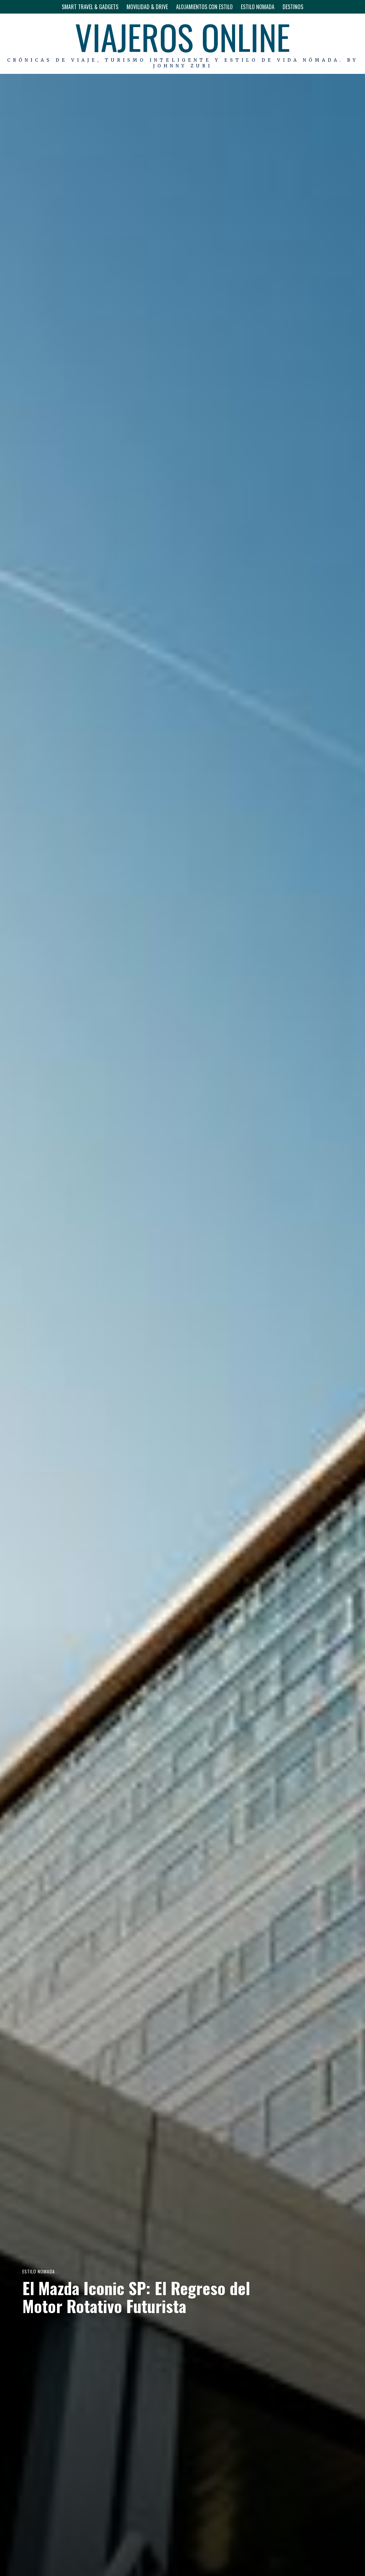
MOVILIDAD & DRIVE (147, 7)
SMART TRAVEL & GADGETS (90, 7)
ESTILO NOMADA (257, 7)
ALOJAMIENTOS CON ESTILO (204, 7)
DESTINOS (293, 7)
